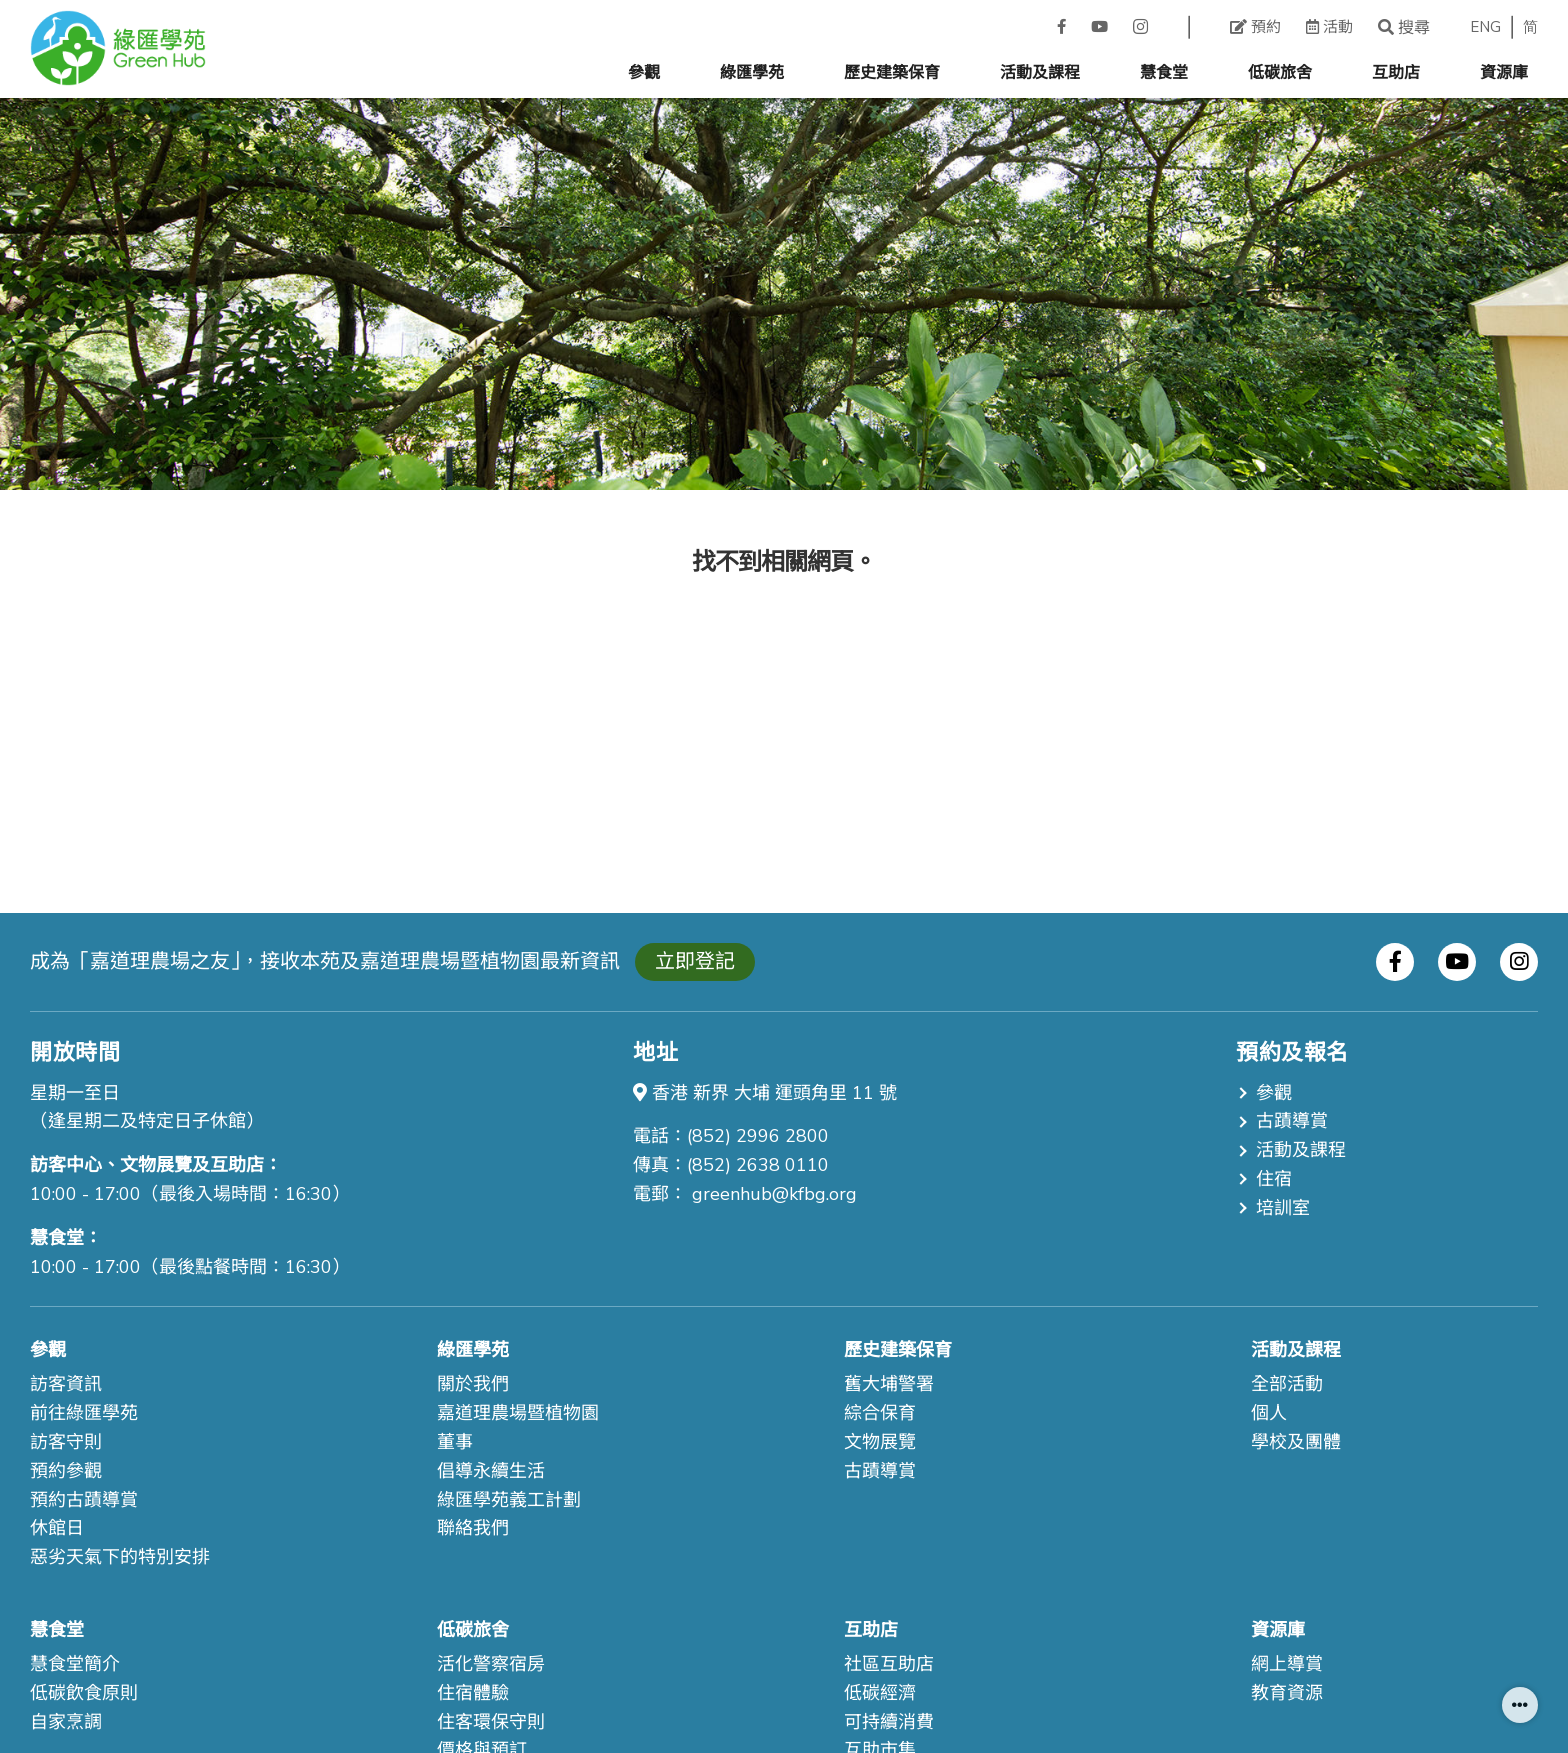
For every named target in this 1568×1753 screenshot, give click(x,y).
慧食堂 (1164, 73)
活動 (1329, 27)
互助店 (1396, 73)
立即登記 (695, 961)
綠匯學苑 (752, 73)
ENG (1485, 27)
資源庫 (1504, 73)
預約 (1255, 27)
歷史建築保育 (892, 73)
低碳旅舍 (1280, 73)
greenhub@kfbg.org (774, 1194)
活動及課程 (1040, 73)
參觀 (644, 73)
